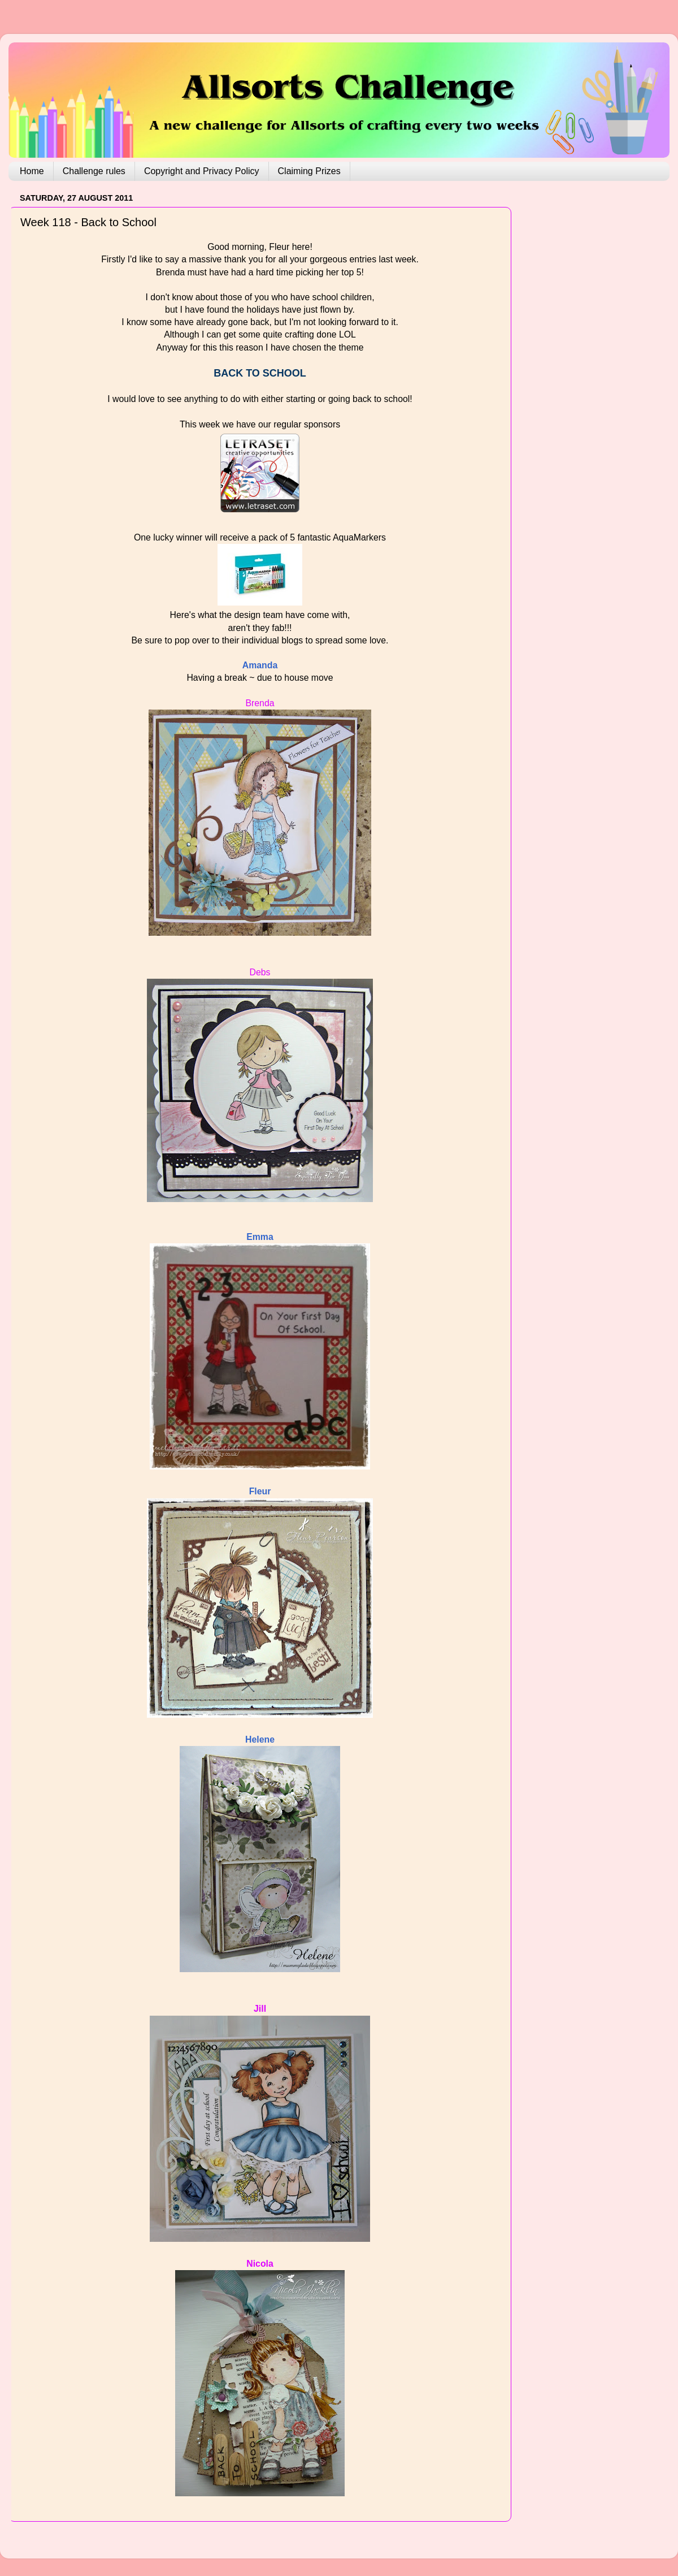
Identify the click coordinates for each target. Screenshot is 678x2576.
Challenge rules (94, 171)
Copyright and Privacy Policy (201, 171)
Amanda (259, 665)
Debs (260, 972)
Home (32, 171)
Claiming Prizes (309, 171)
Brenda (259, 703)
